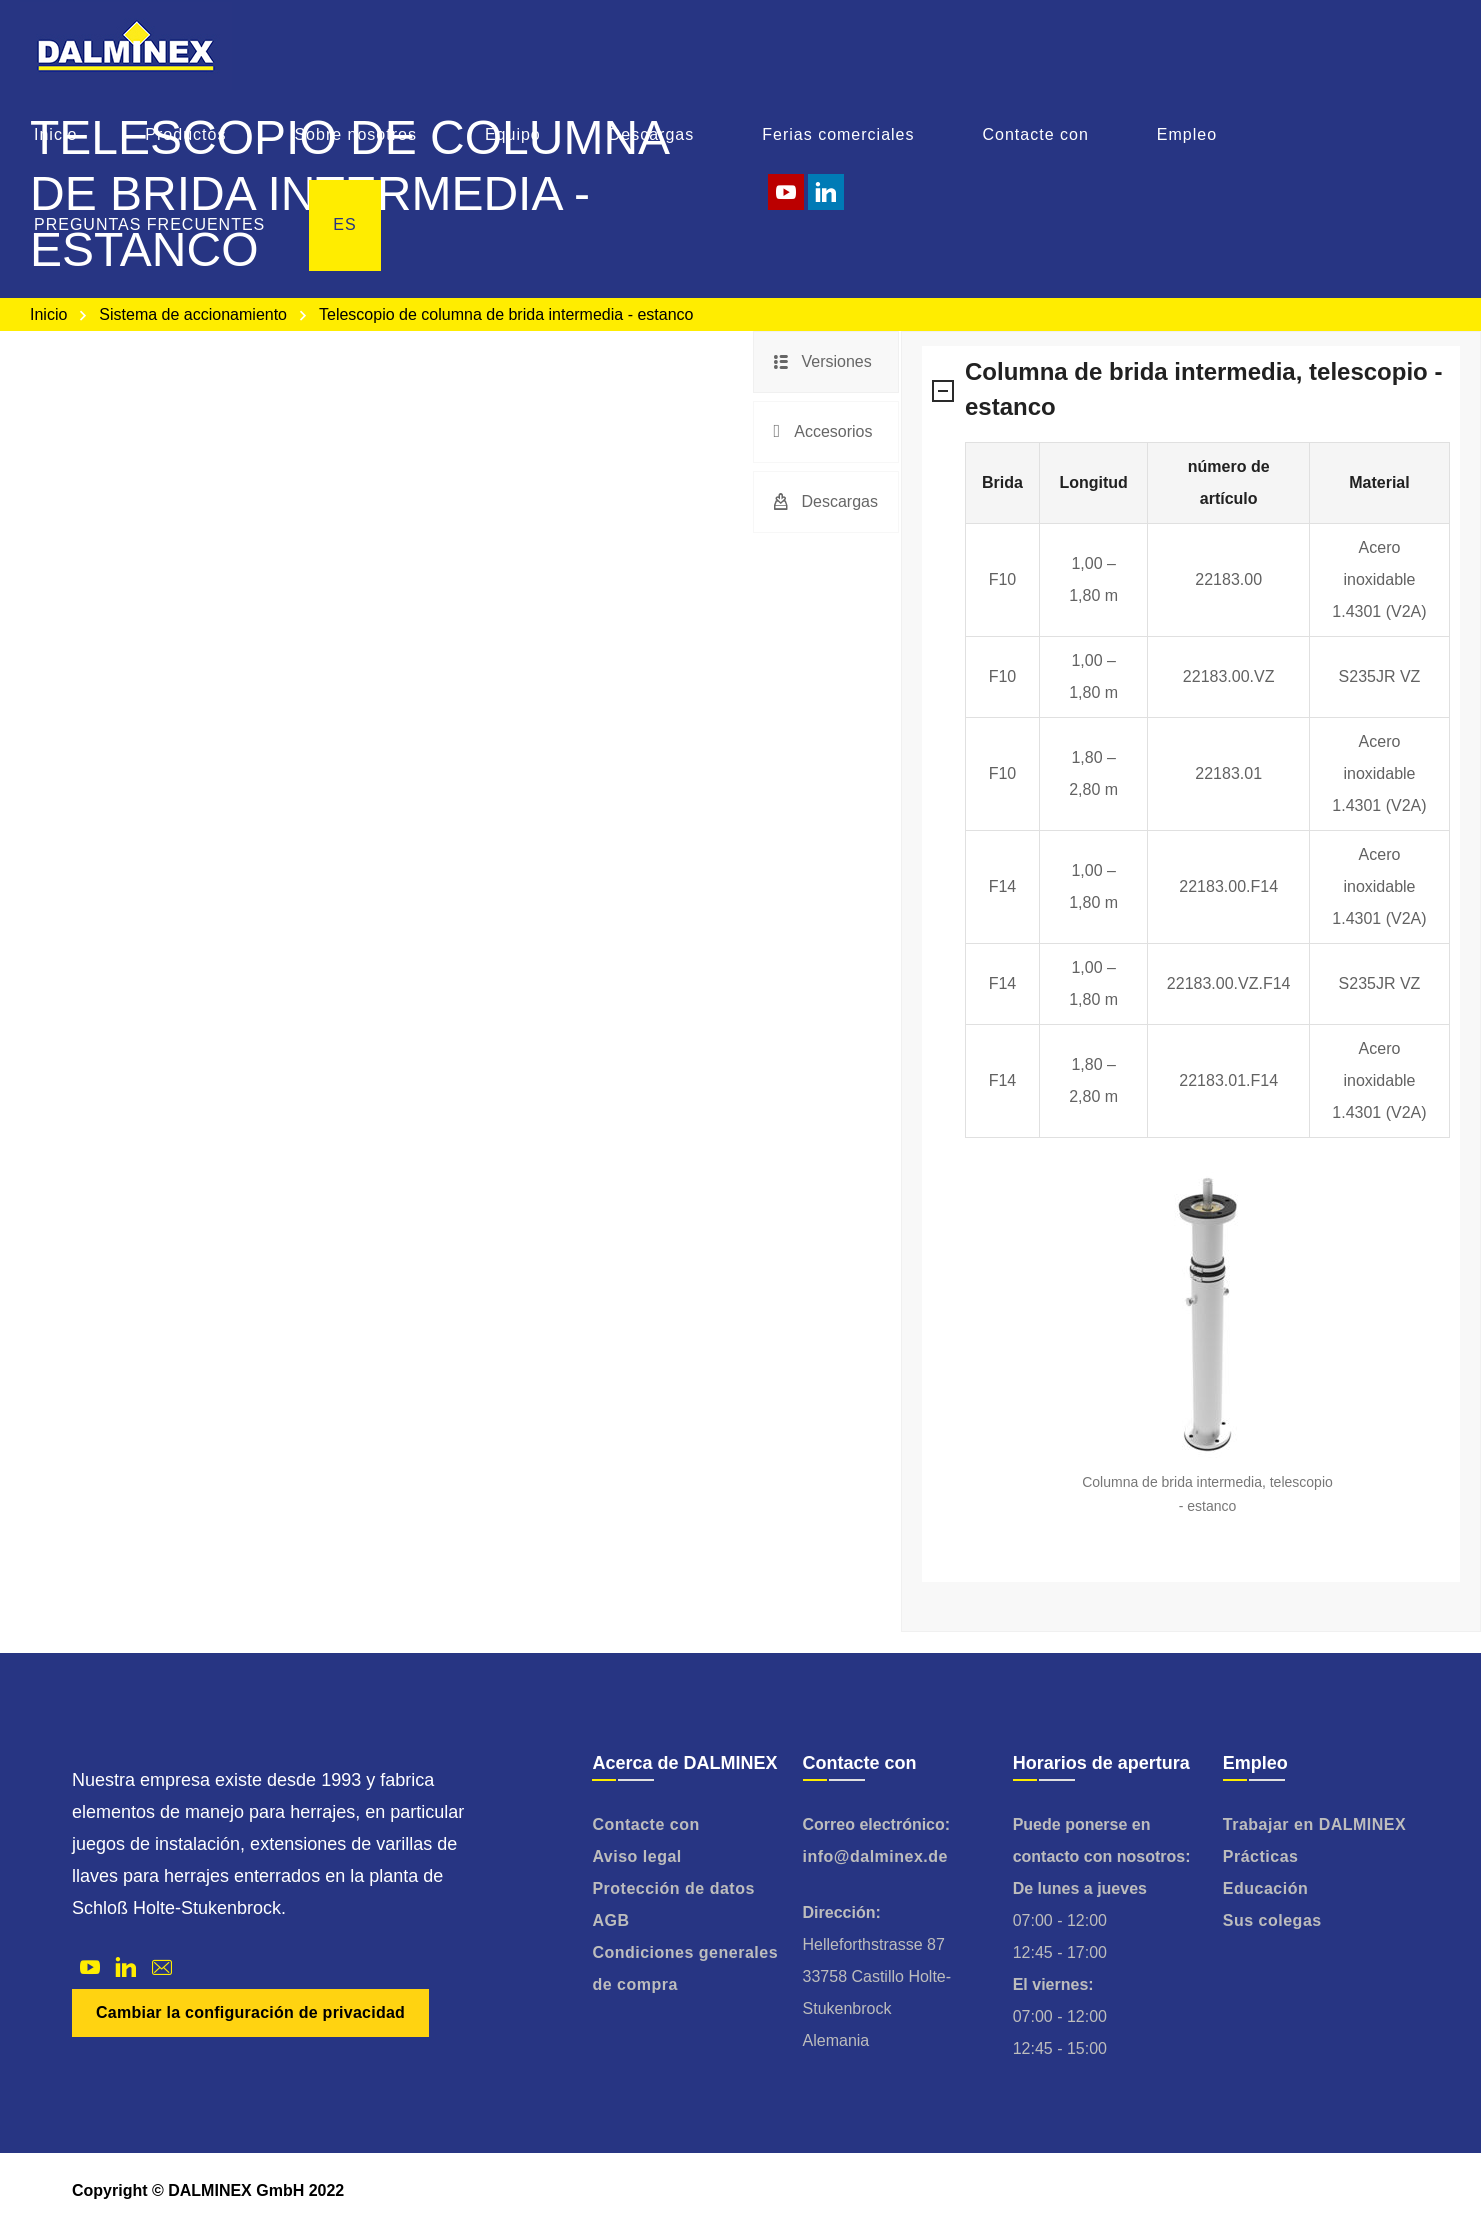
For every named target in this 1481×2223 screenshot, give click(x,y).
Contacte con (645, 1824)
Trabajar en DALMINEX (1314, 1824)
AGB (610, 1920)
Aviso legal (636, 1856)
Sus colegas (1272, 1920)
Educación (1265, 1888)
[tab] (826, 362)
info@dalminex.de (875, 1856)
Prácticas (1261, 1856)
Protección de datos (673, 1888)
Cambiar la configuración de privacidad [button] (250, 2012)
